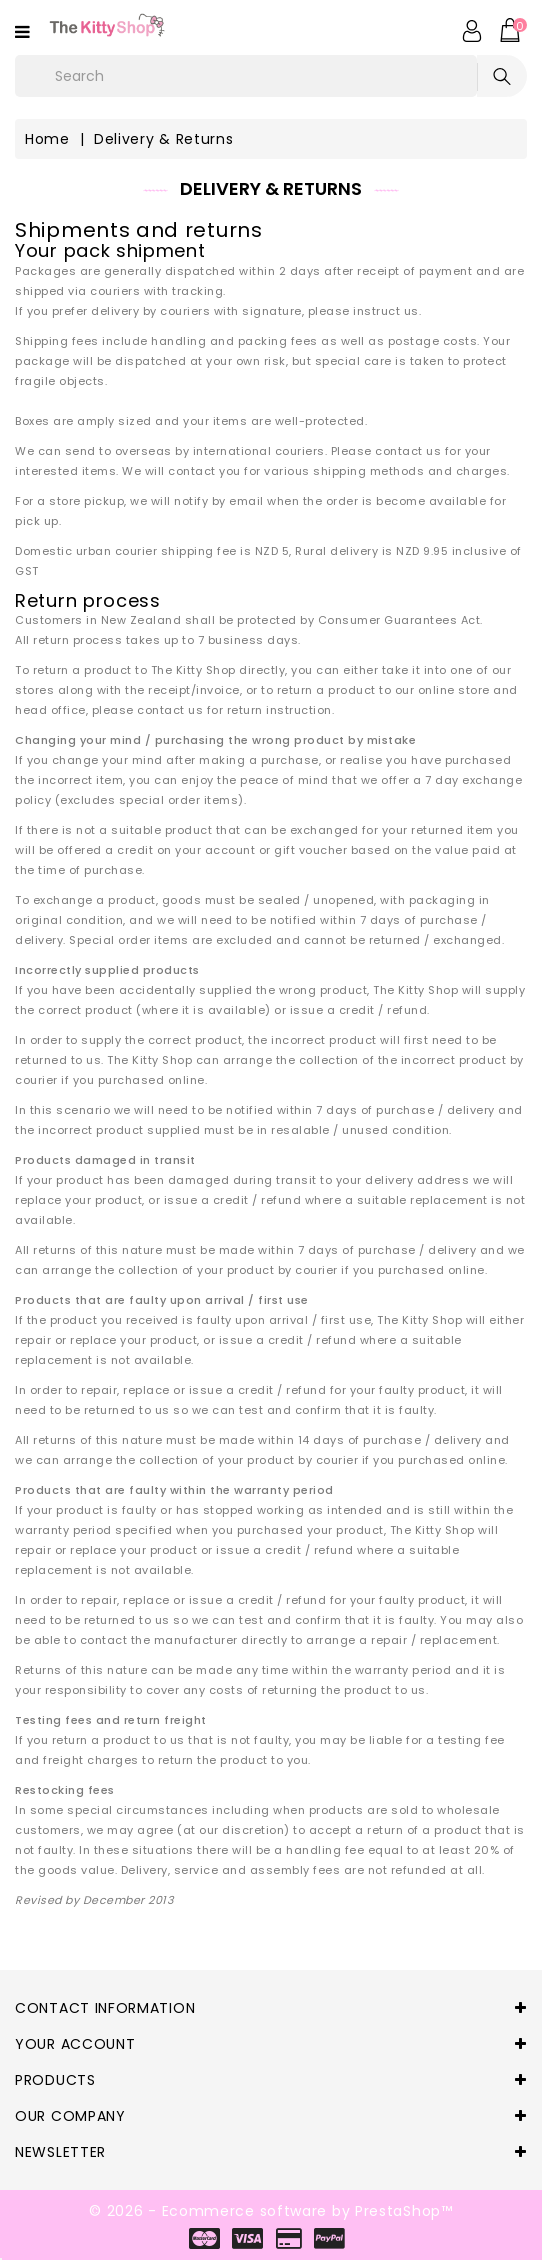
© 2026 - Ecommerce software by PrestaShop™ (270, 2211)
